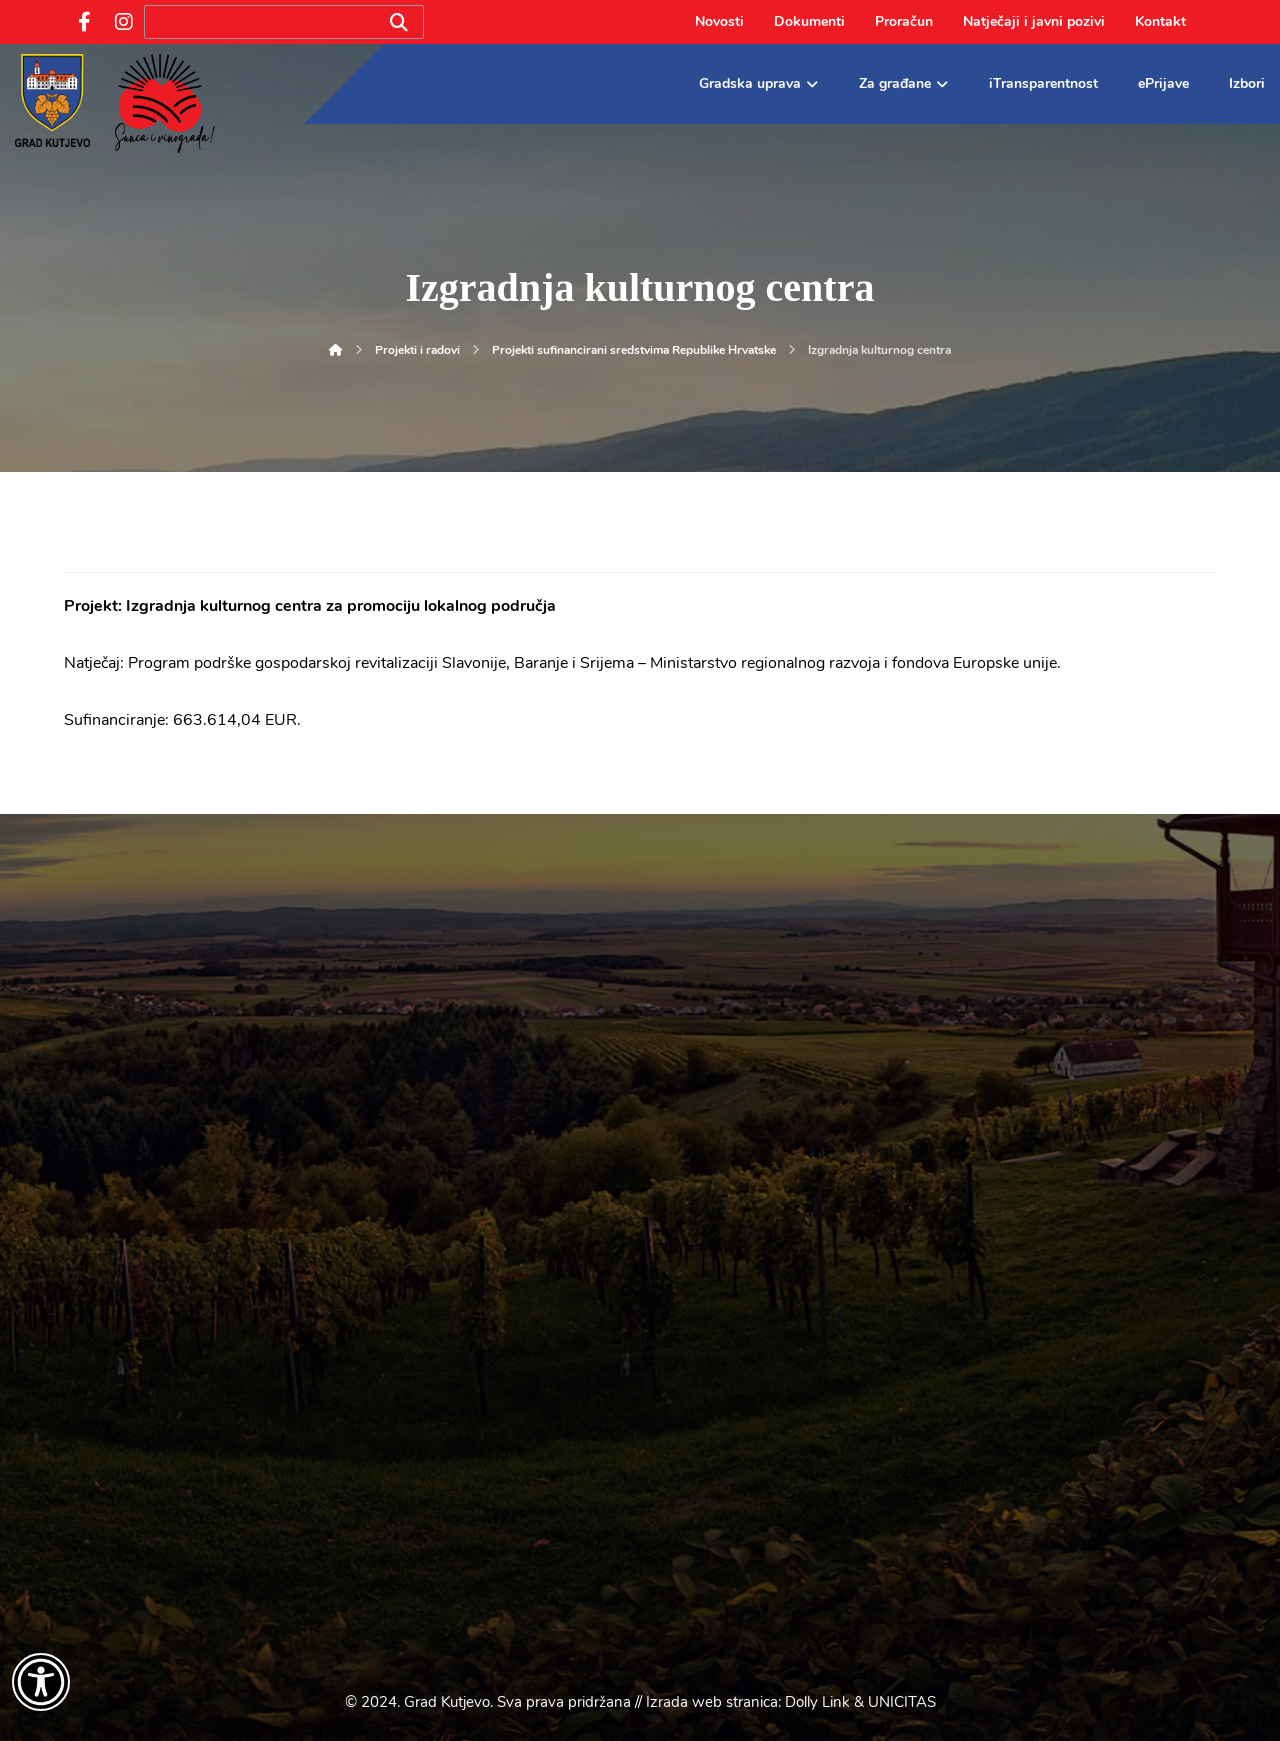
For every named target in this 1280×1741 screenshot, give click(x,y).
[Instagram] (124, 22)
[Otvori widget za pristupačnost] (41, 1682)
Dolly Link (817, 1702)
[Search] (399, 22)
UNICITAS (902, 1702)
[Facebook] (84, 22)
